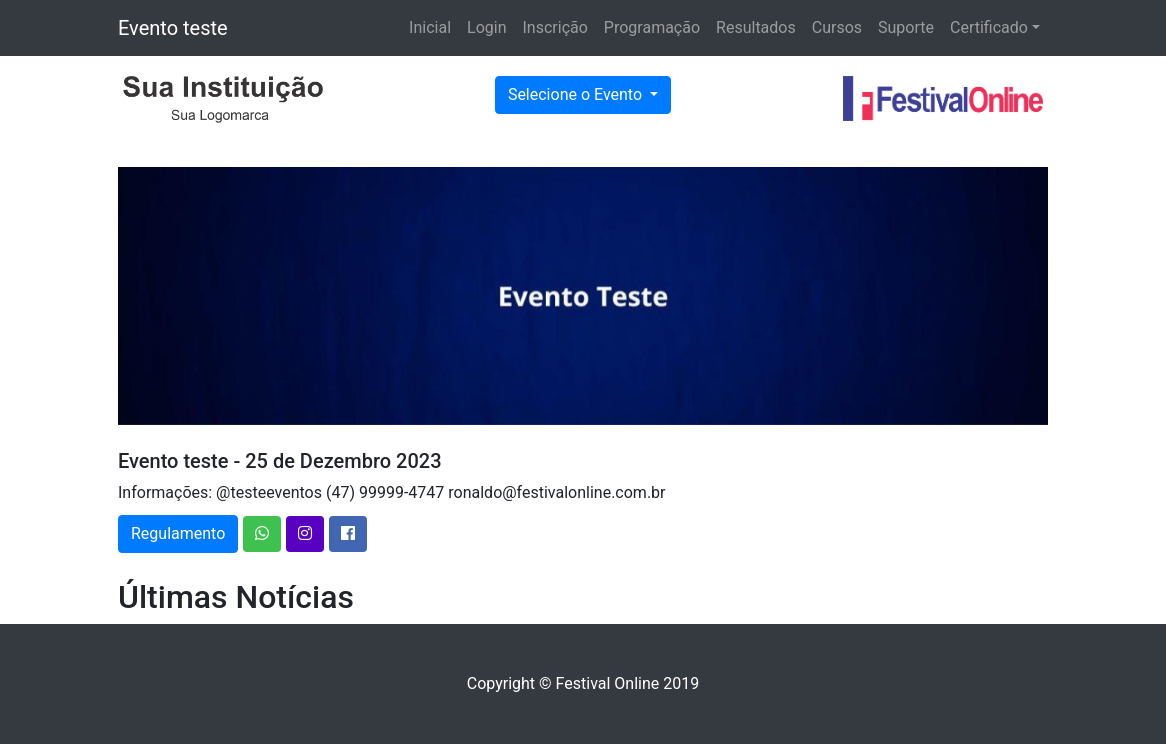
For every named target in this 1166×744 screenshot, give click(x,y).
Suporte (906, 27)
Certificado (989, 27)
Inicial (430, 27)
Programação (652, 27)
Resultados (756, 27)
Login (486, 27)
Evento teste (173, 28)
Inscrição (555, 27)
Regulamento (178, 533)
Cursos (837, 27)
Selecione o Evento (577, 94)
